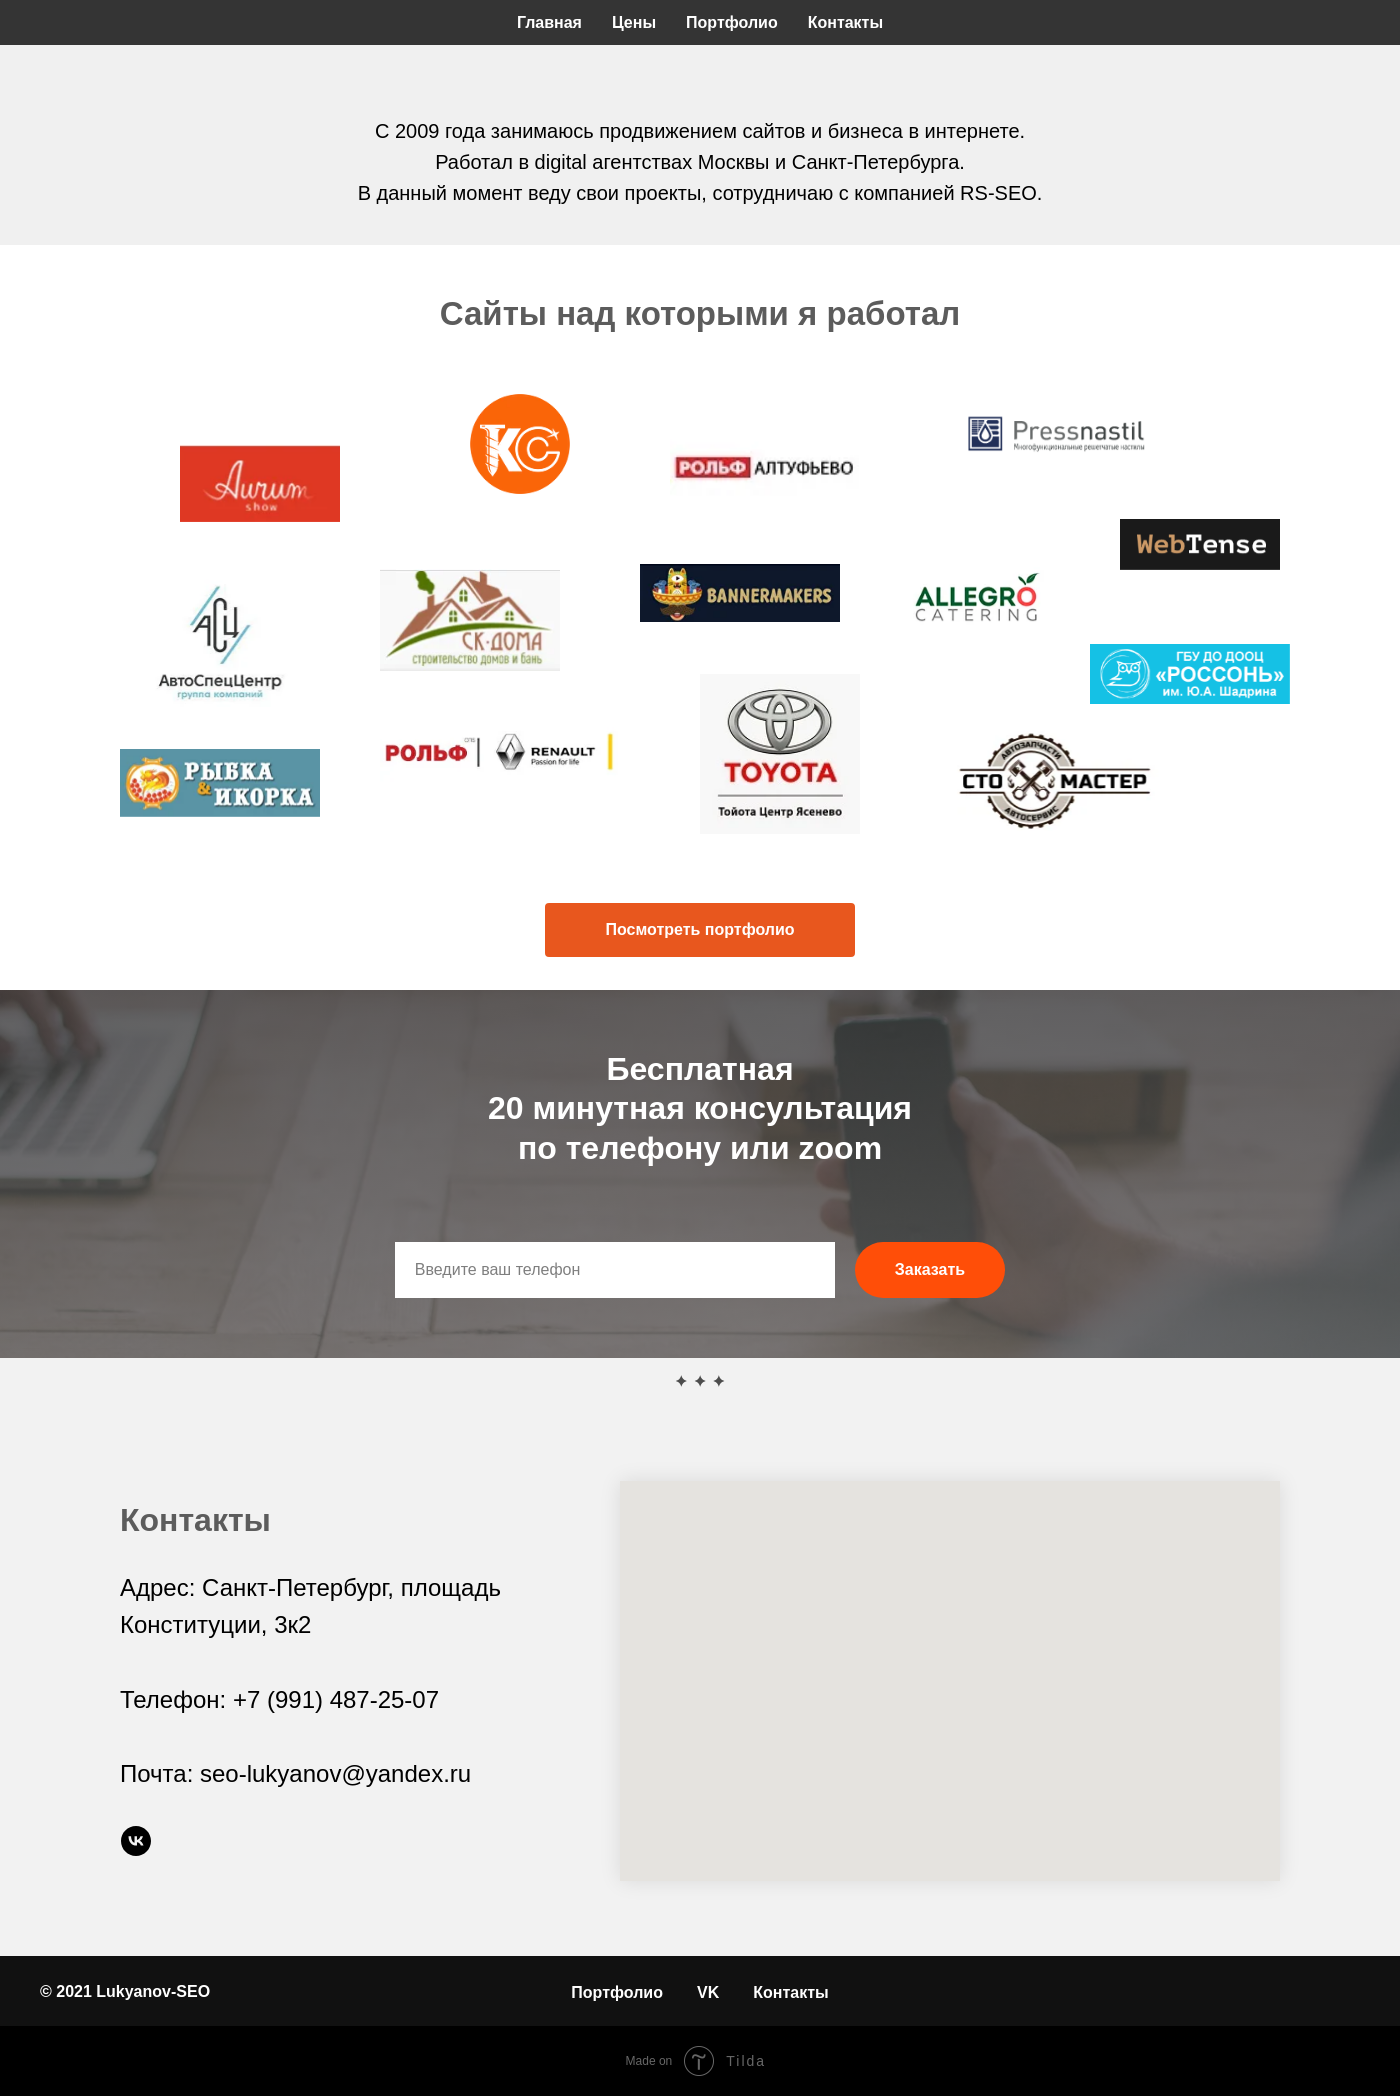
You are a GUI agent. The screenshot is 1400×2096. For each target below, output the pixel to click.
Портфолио (732, 22)
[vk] (136, 1841)
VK (708, 1992)
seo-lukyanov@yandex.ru (335, 1773)
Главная (549, 22)
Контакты (845, 22)
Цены (634, 22)
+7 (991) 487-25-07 (336, 1699)
